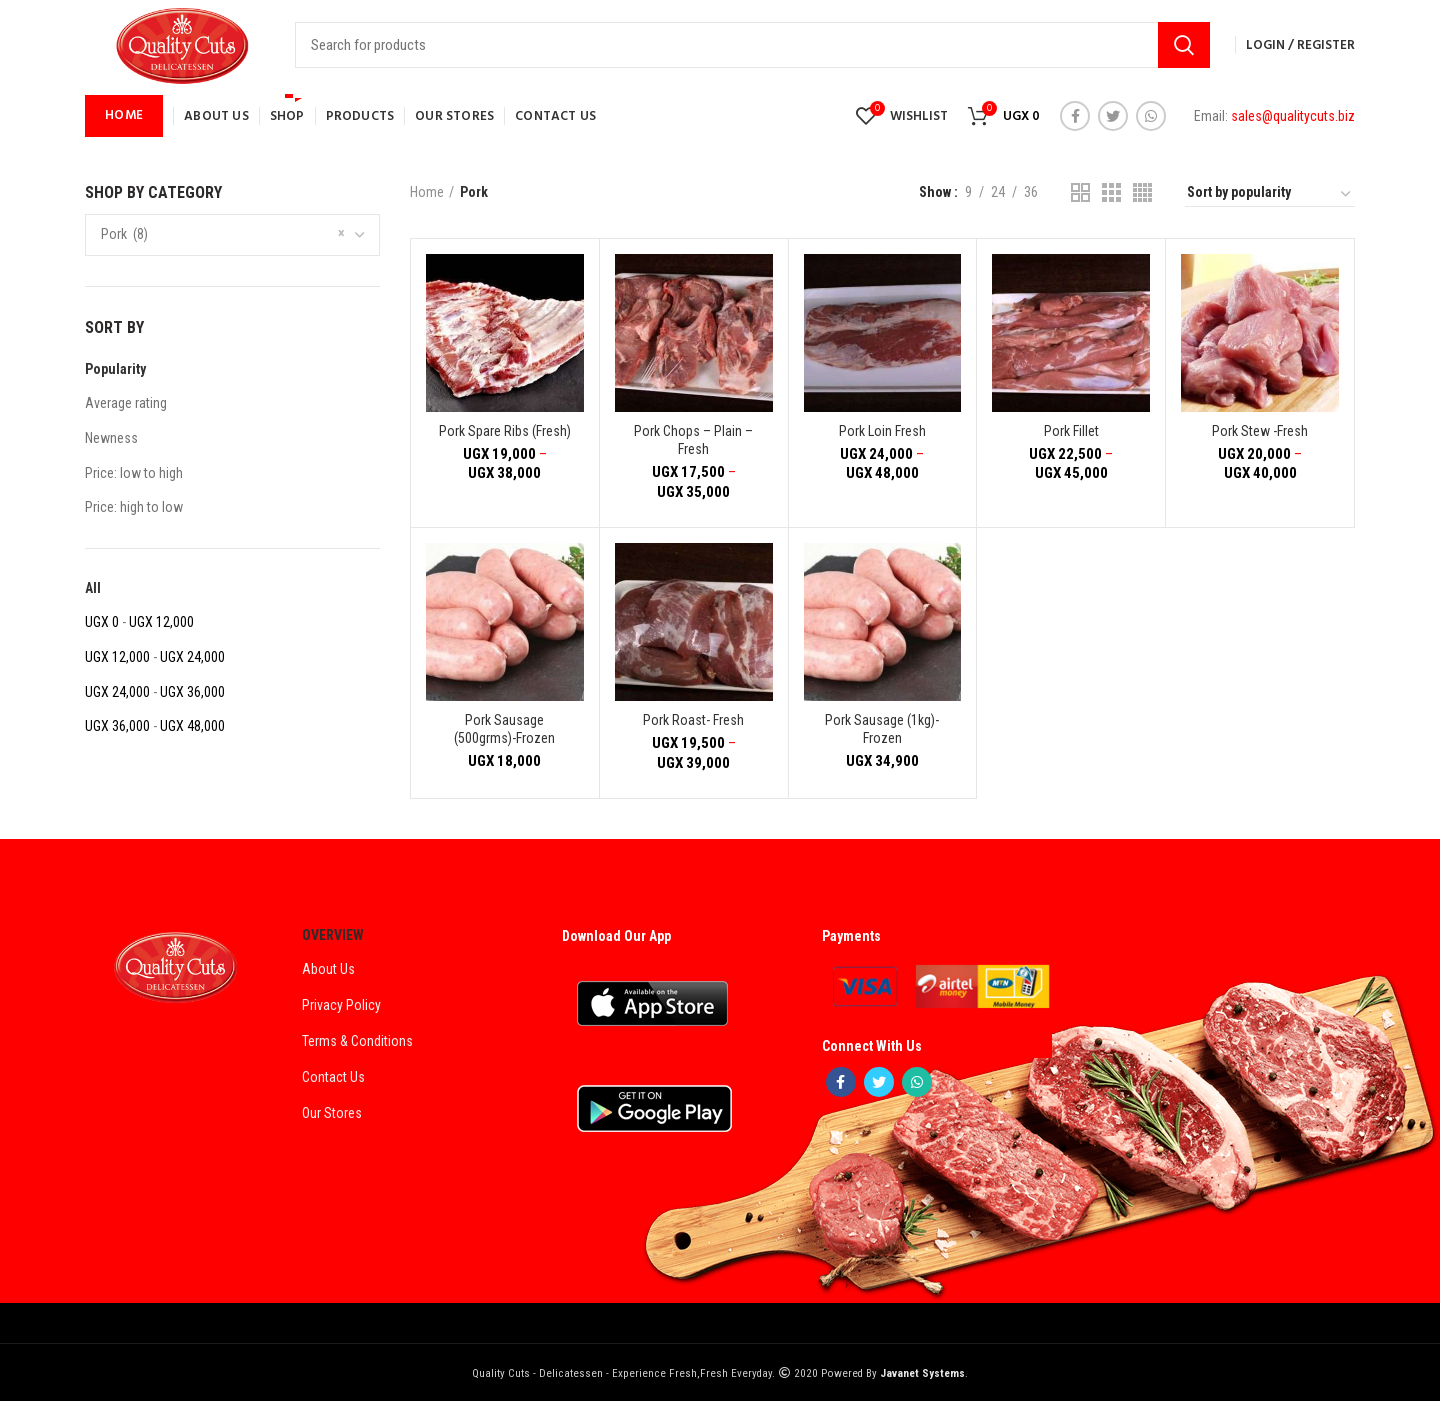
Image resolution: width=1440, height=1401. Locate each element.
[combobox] (232, 235)
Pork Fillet (1071, 431)
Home (427, 192)
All (93, 588)
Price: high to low (134, 507)
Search (1184, 45)
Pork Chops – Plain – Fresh (693, 440)
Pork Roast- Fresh (693, 720)
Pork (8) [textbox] (124, 234)
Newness (111, 438)
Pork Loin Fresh (882, 431)
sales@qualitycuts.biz (1293, 116)
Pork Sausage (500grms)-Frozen (504, 729)
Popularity (115, 369)
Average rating (126, 403)
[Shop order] (1270, 195)
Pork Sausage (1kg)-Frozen (882, 729)
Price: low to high (134, 473)
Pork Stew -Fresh (1260, 431)
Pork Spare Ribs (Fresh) (505, 431)
